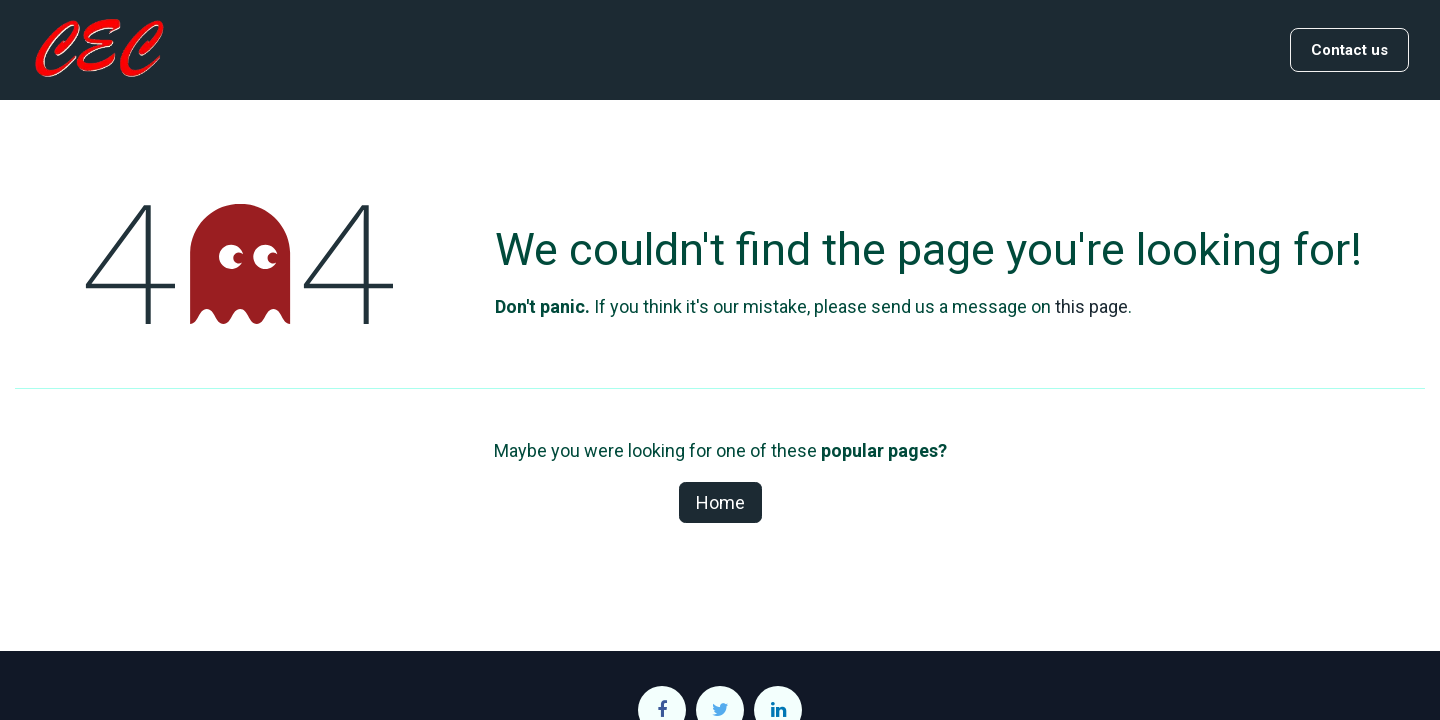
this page (1091, 306)
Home (720, 502)
